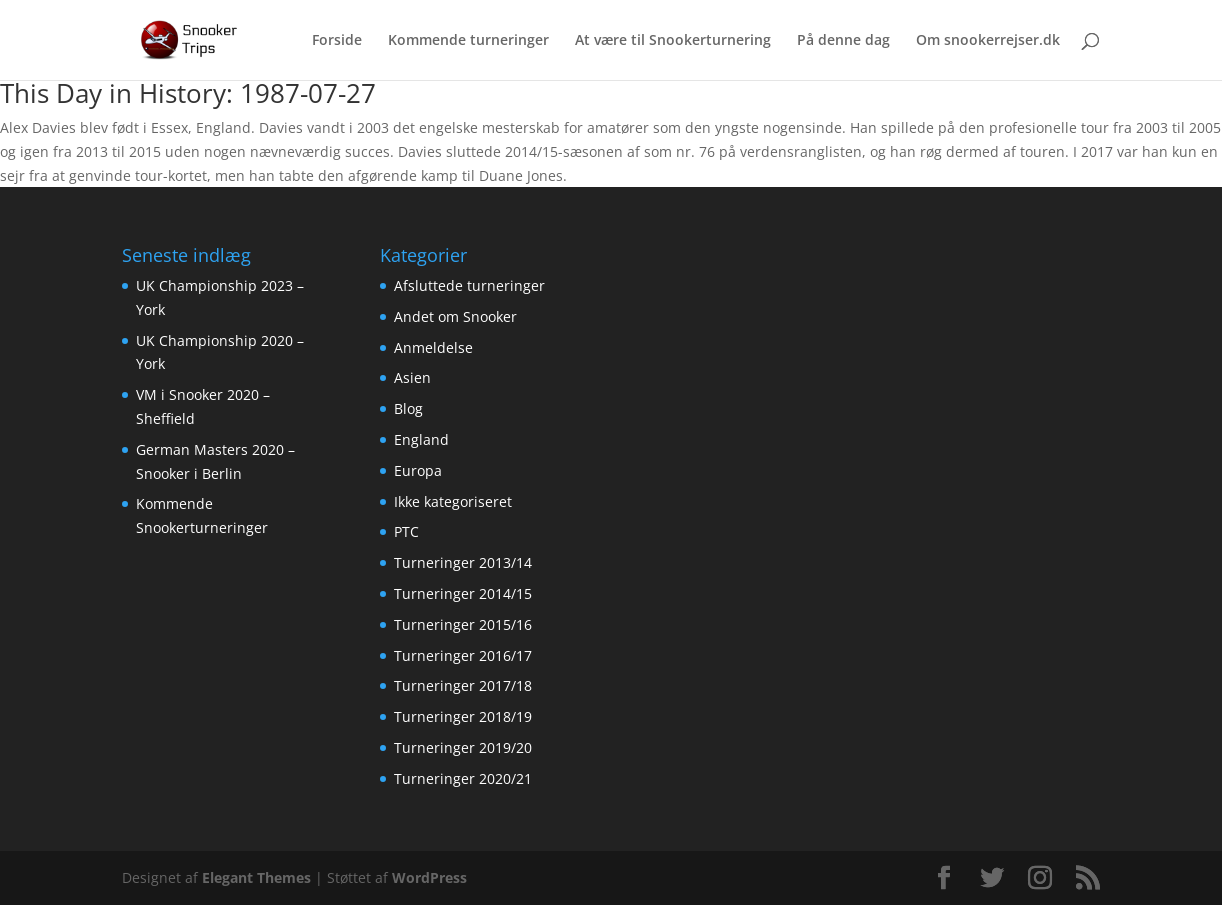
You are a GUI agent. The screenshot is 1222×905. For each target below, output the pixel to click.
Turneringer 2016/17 (463, 655)
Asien (412, 377)
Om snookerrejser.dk (988, 41)
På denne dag (843, 41)
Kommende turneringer (468, 41)
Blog (408, 408)
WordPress (429, 877)
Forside (337, 41)
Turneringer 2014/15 (463, 593)
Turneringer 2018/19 (463, 716)
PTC (406, 531)
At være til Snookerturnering (673, 41)
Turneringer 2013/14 (463, 562)
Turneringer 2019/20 (463, 747)
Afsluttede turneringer (469, 285)
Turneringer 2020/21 (463, 778)
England (421, 439)
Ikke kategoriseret (453, 501)
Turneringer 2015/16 (463, 624)
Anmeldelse (433, 347)
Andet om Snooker (455, 316)
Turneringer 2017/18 (463, 685)
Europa (418, 470)
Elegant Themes (256, 877)
